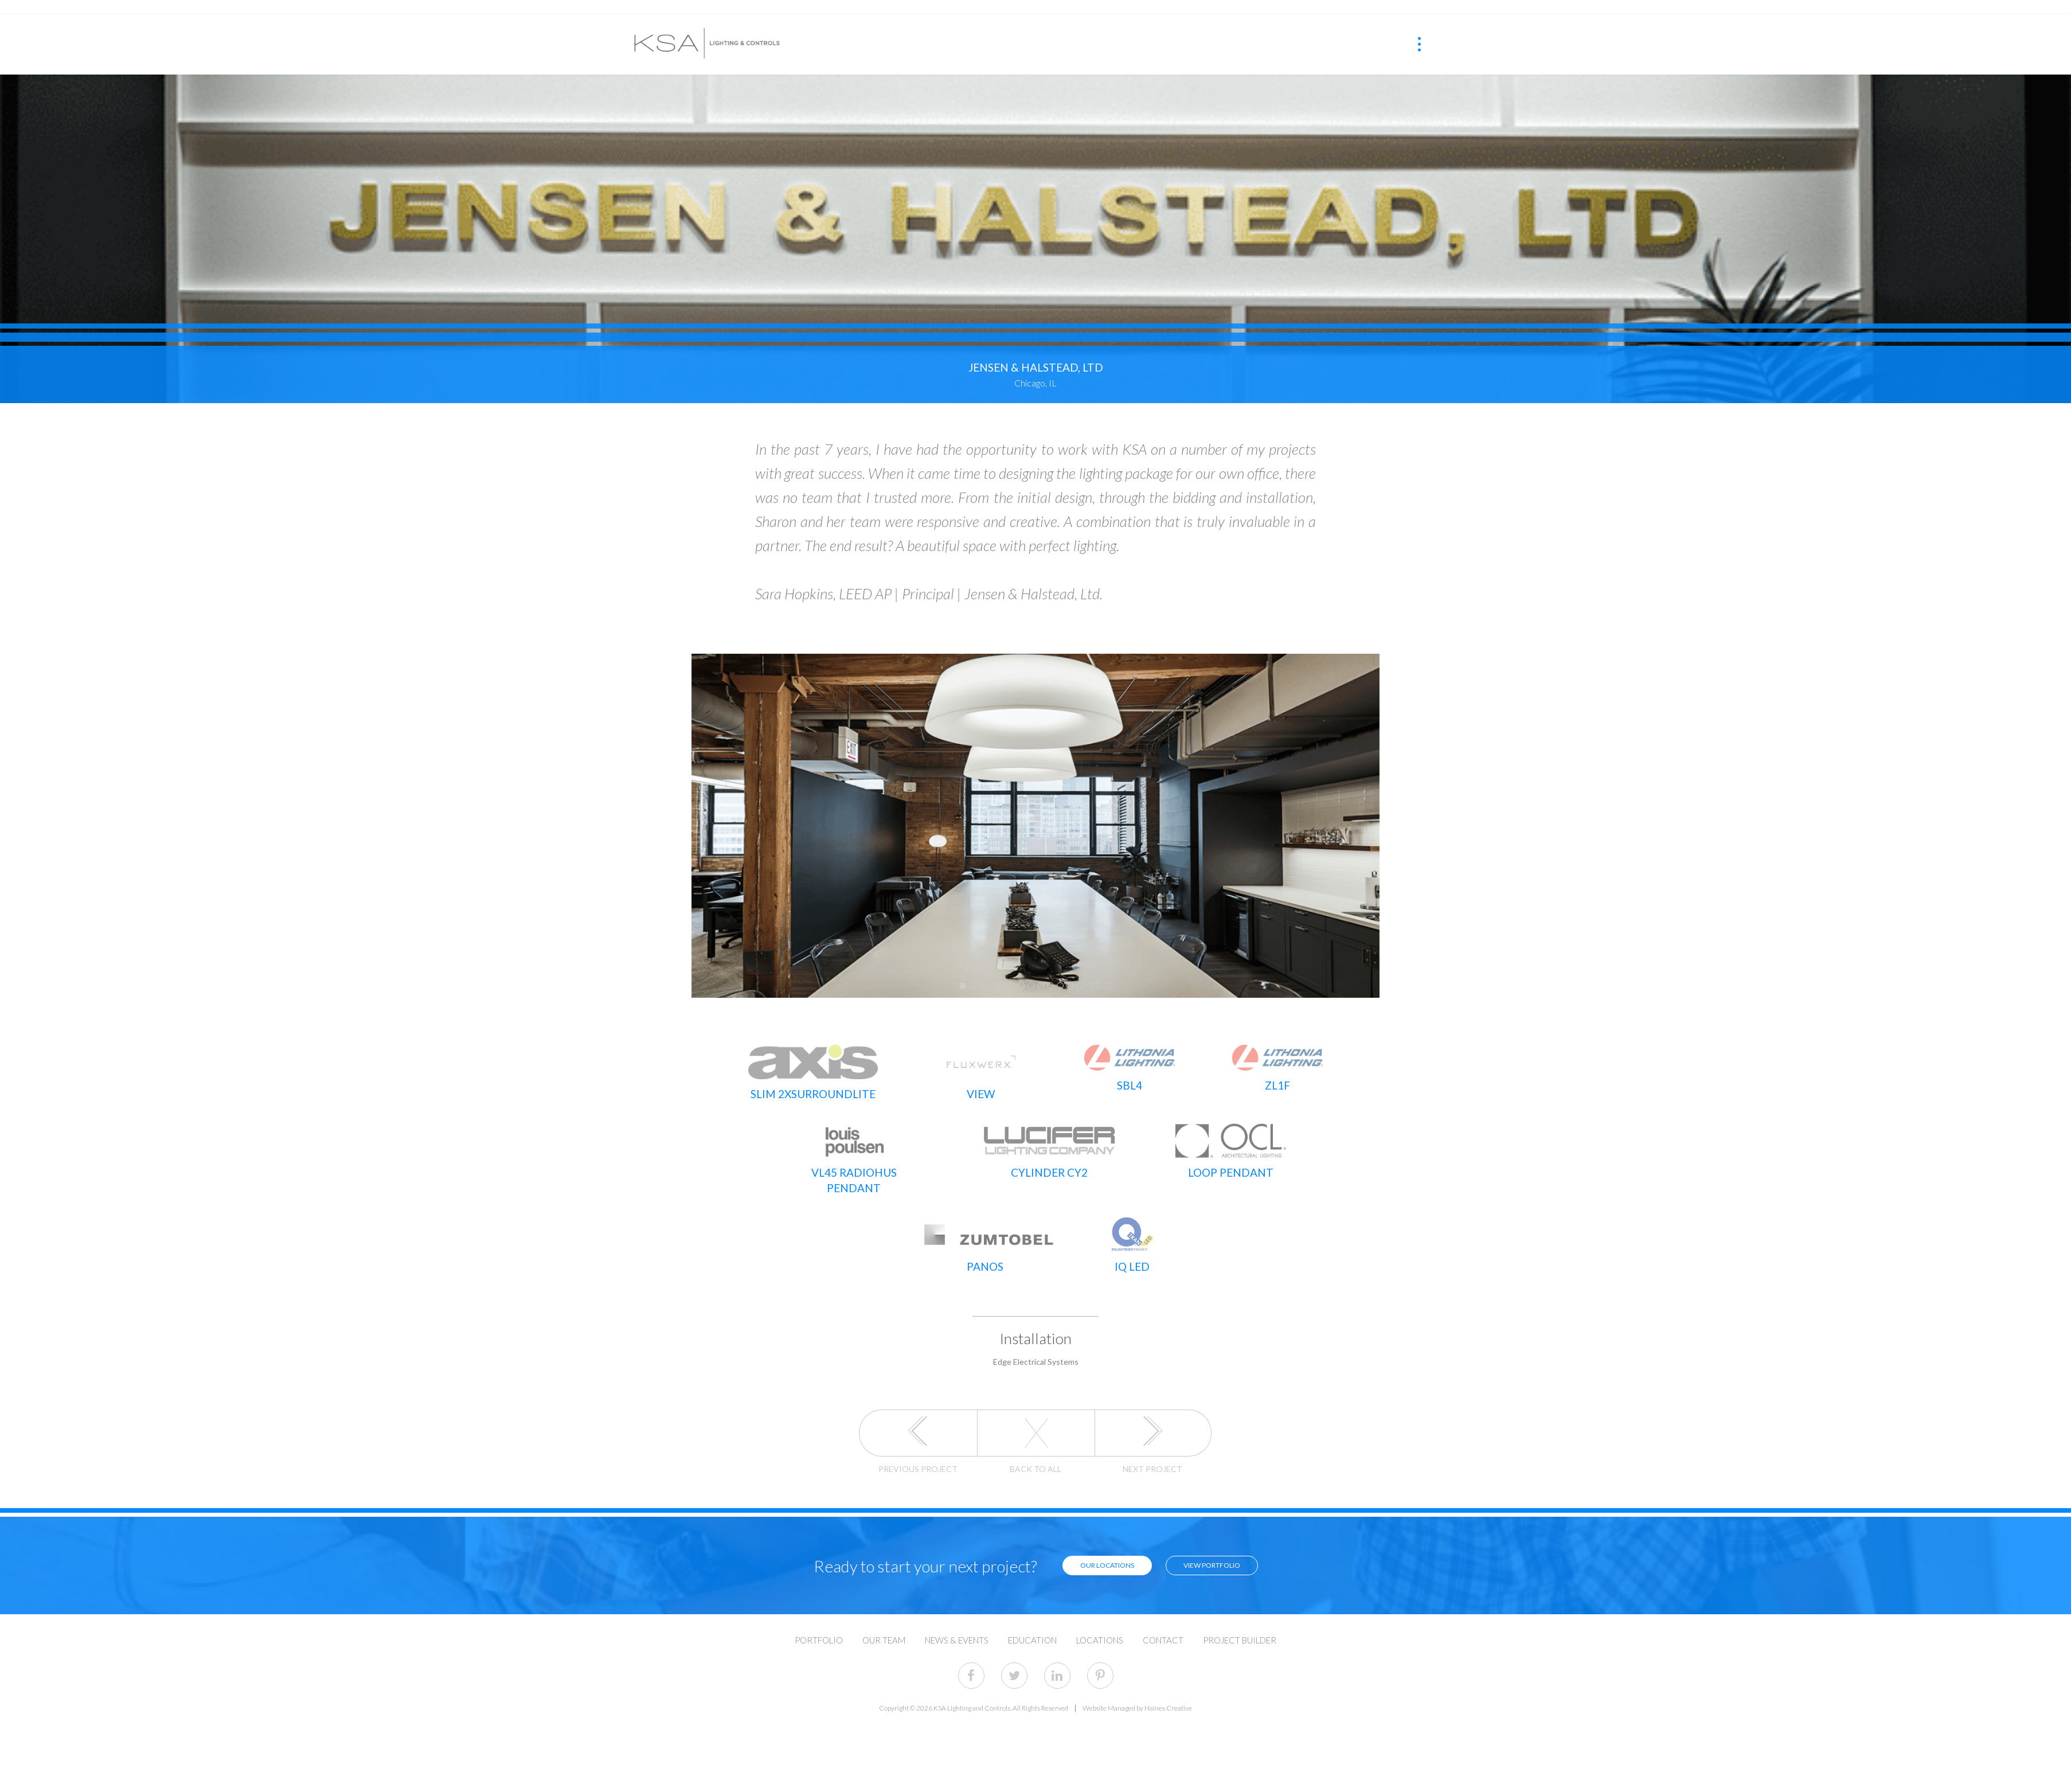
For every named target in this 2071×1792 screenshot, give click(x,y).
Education (1032, 1611)
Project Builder (1239, 1611)
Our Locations (1091, 1536)
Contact (1163, 1611)
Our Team (883, 1611)
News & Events (956, 1611)
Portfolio (819, 1611)
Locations (1099, 1611)
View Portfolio (1195, 1536)
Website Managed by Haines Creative (1137, 1679)
